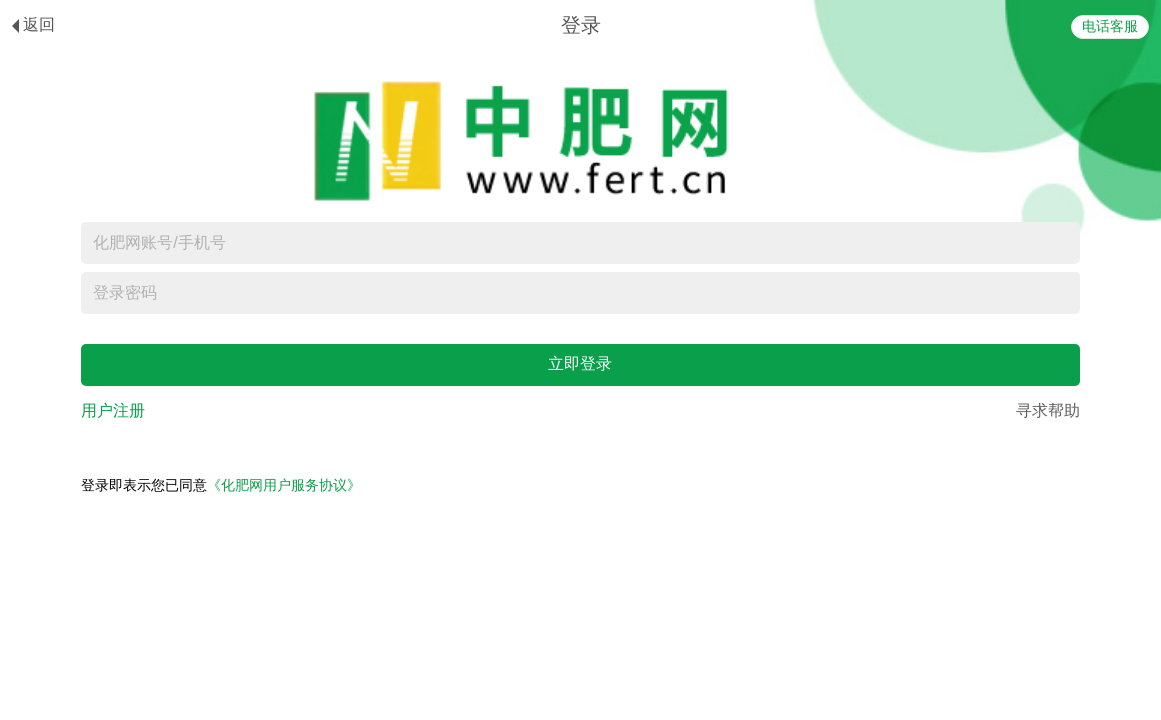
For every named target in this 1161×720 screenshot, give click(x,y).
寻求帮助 (1048, 410)
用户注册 (113, 410)
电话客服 (1110, 26)
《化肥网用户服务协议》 (284, 485)
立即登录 (580, 363)
